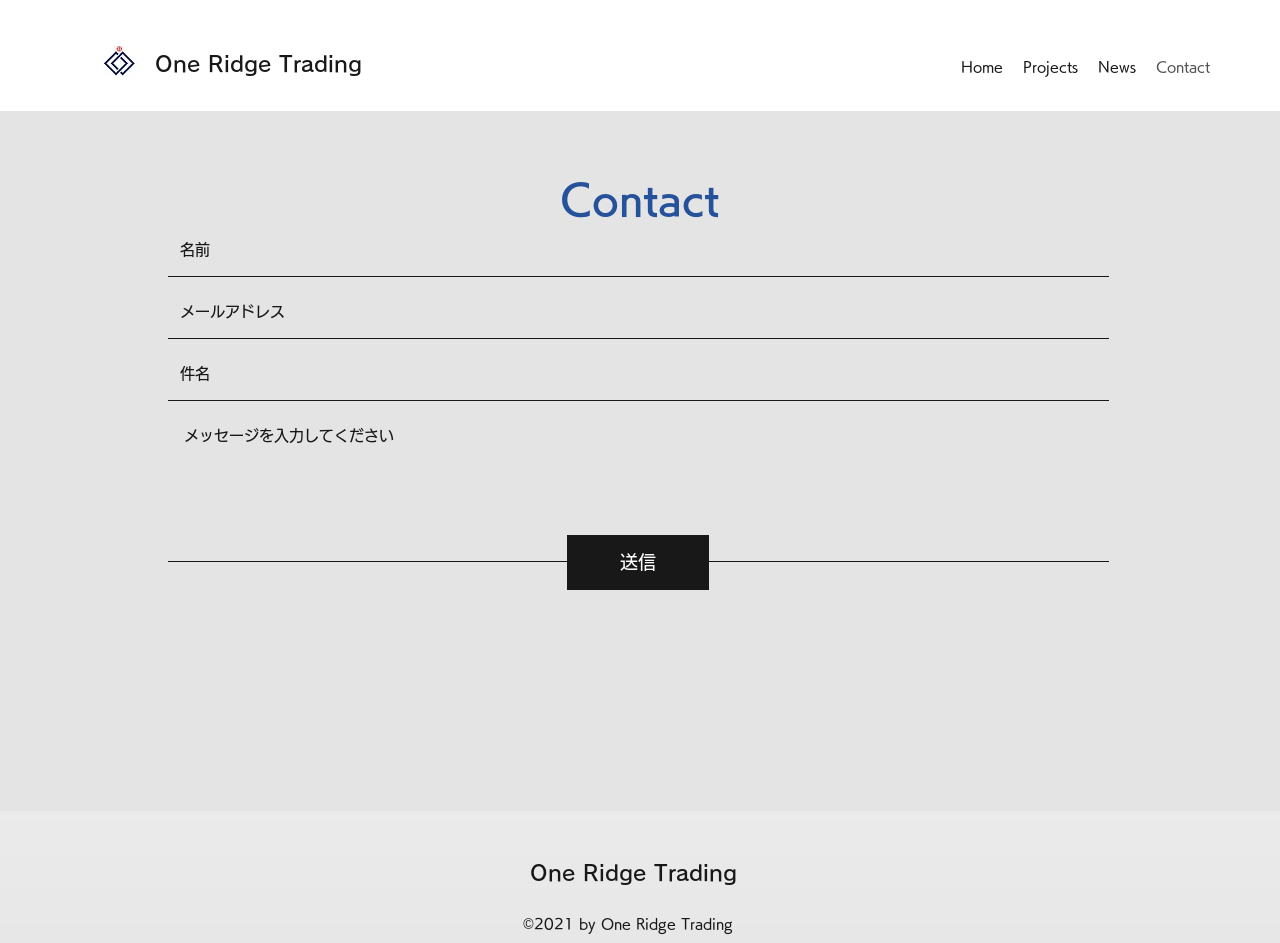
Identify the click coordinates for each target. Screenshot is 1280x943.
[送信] (638, 562)
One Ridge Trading (258, 64)
